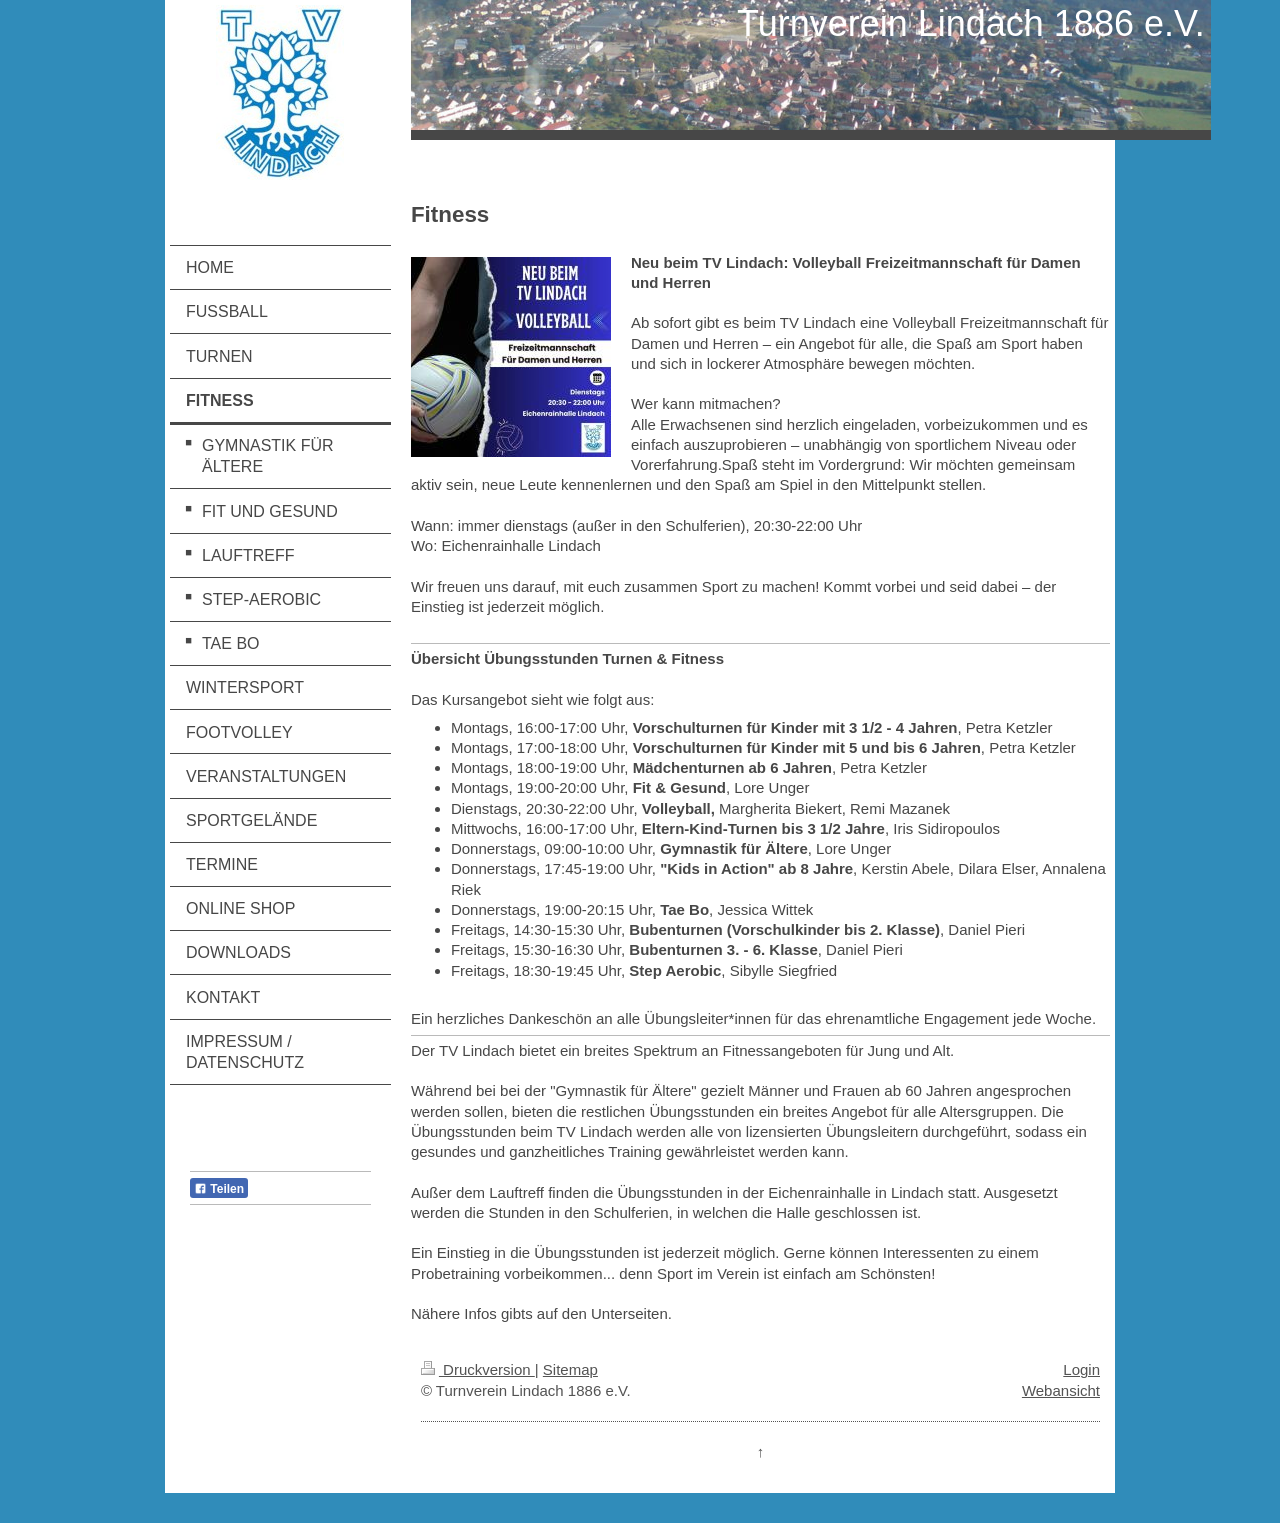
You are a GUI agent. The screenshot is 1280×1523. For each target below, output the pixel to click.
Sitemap (570, 1369)
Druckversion (478, 1369)
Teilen (219, 1189)
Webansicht (1061, 1390)
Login (1081, 1369)
